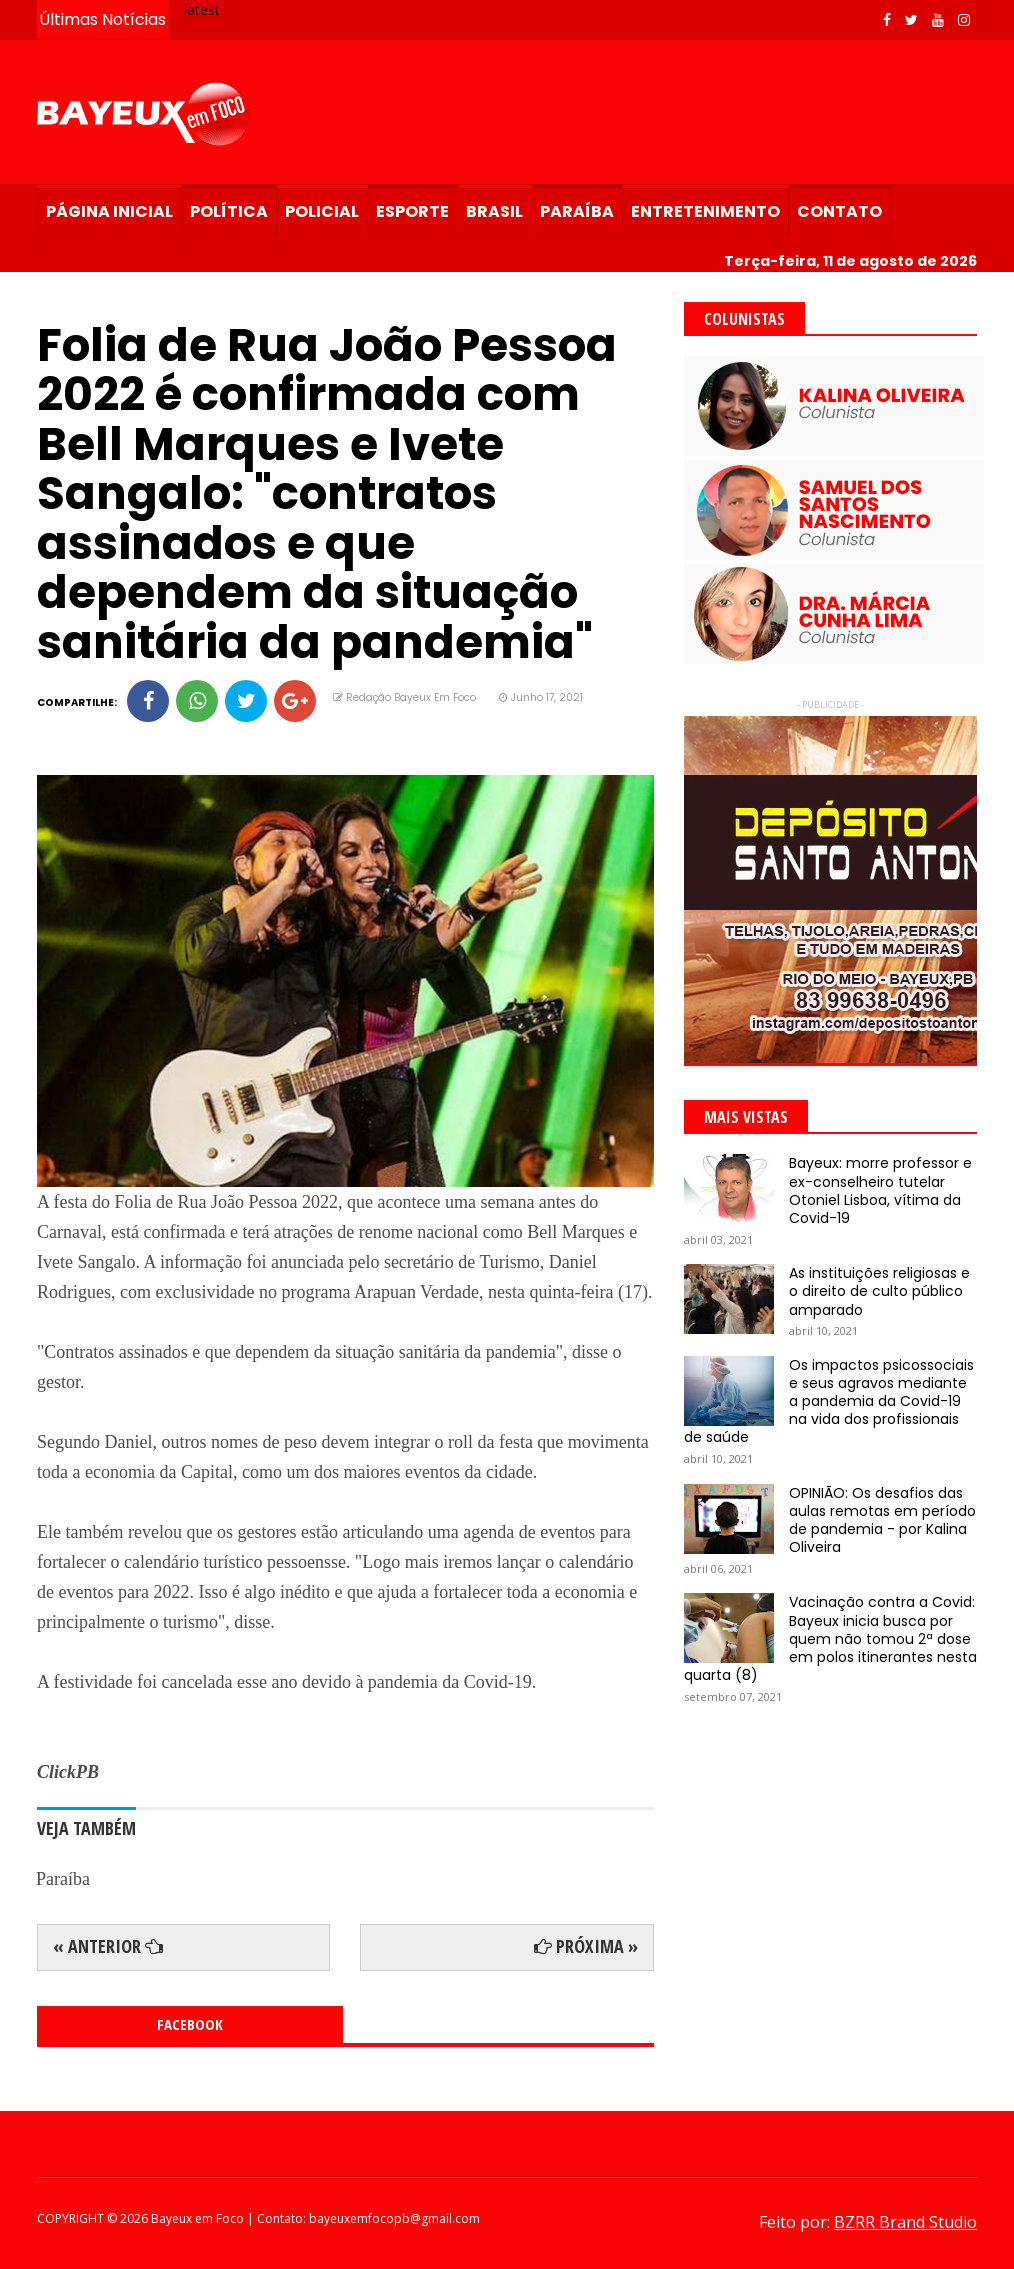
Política (229, 211)
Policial (322, 211)
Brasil (494, 211)
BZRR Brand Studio (905, 2222)
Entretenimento (705, 211)
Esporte (412, 211)
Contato (839, 211)
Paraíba (577, 211)
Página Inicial (109, 211)
